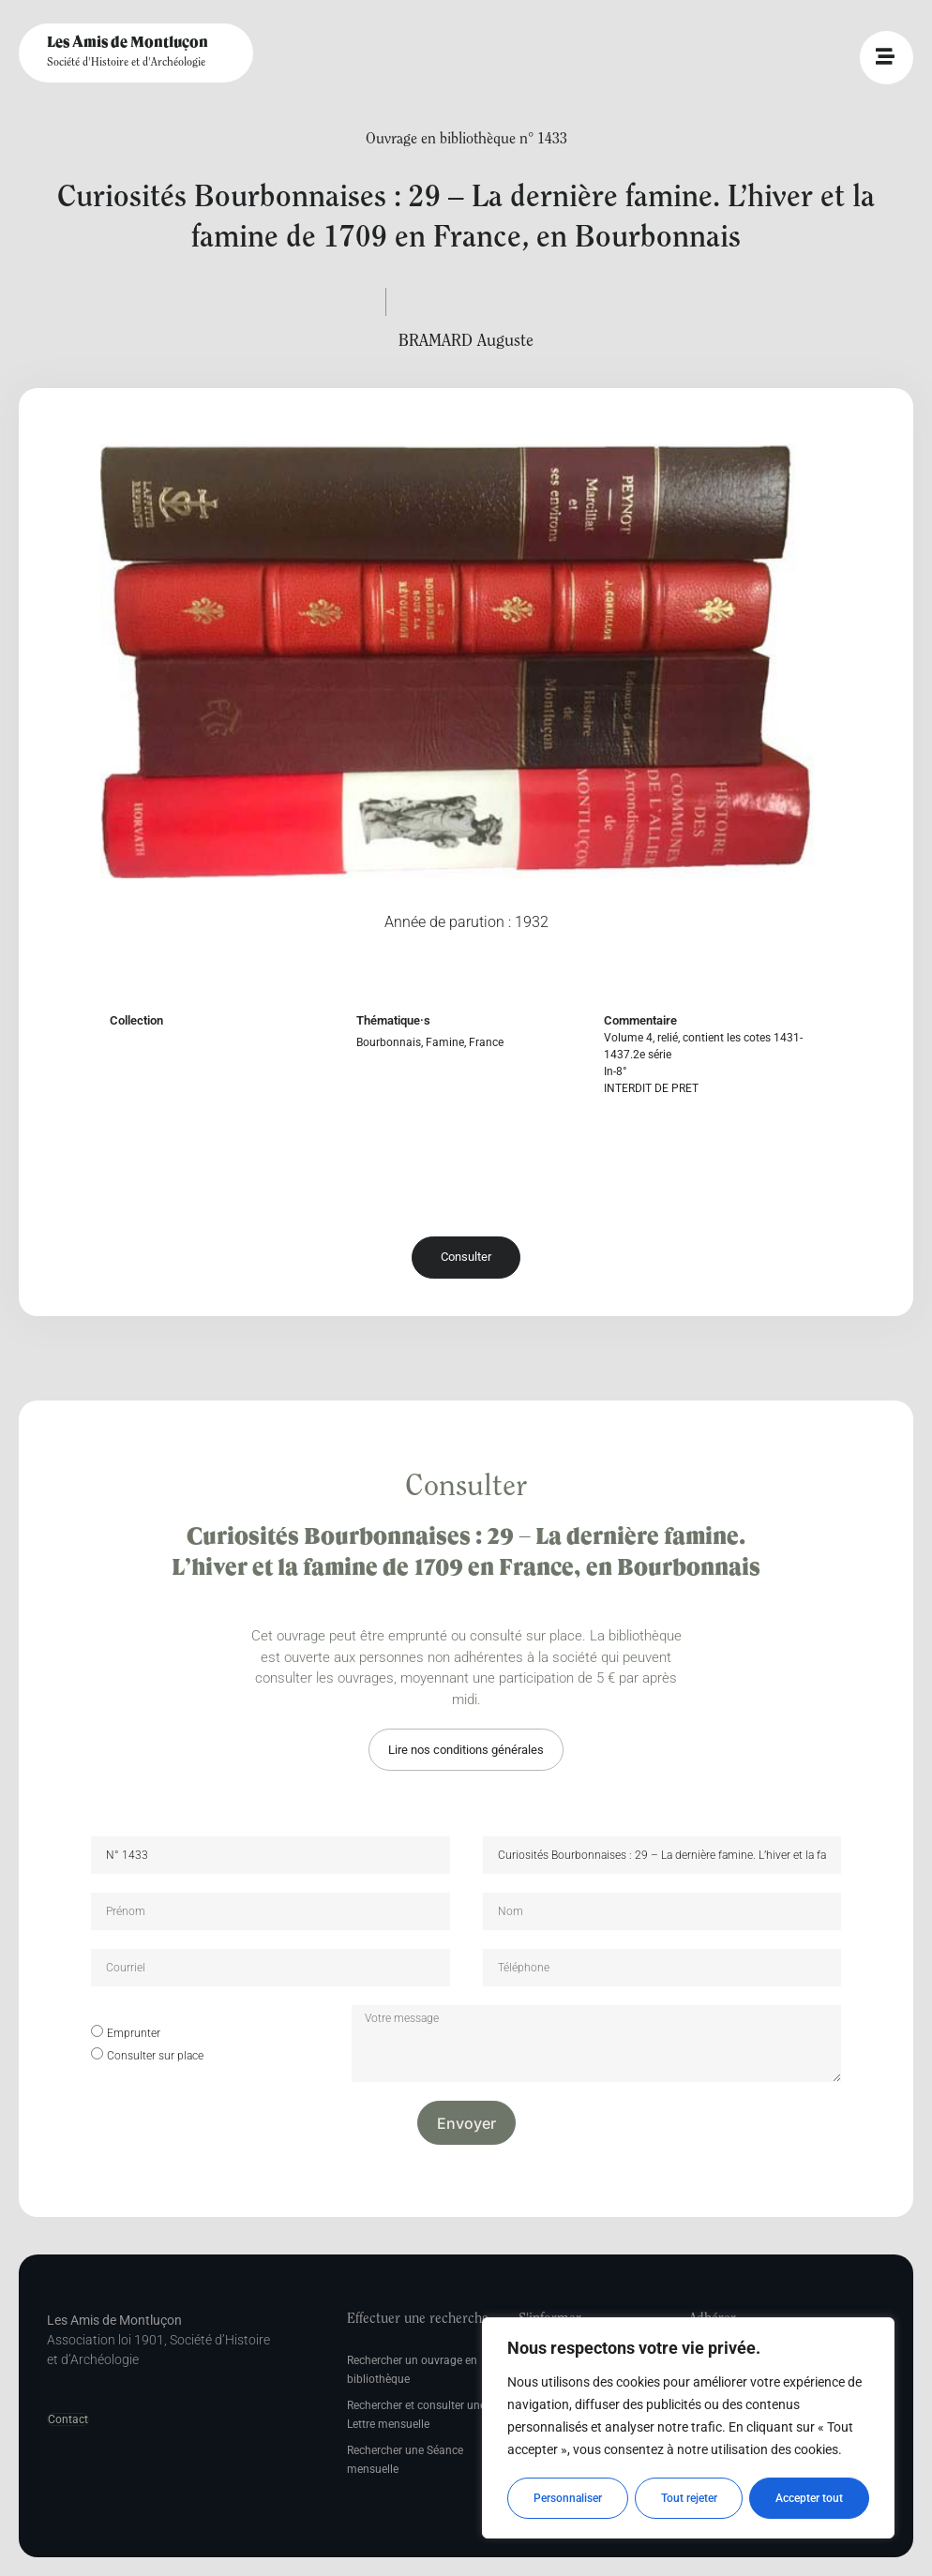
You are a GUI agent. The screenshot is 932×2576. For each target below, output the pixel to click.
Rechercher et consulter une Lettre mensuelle (416, 2415)
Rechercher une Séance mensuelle (405, 2460)
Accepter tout (810, 2498)
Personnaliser (568, 2498)
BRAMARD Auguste (466, 342)
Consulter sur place (155, 2055)
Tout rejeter (689, 2498)
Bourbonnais (388, 1042)
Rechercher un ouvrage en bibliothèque (412, 2370)
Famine (445, 1042)
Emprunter (133, 2033)
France (486, 1042)
